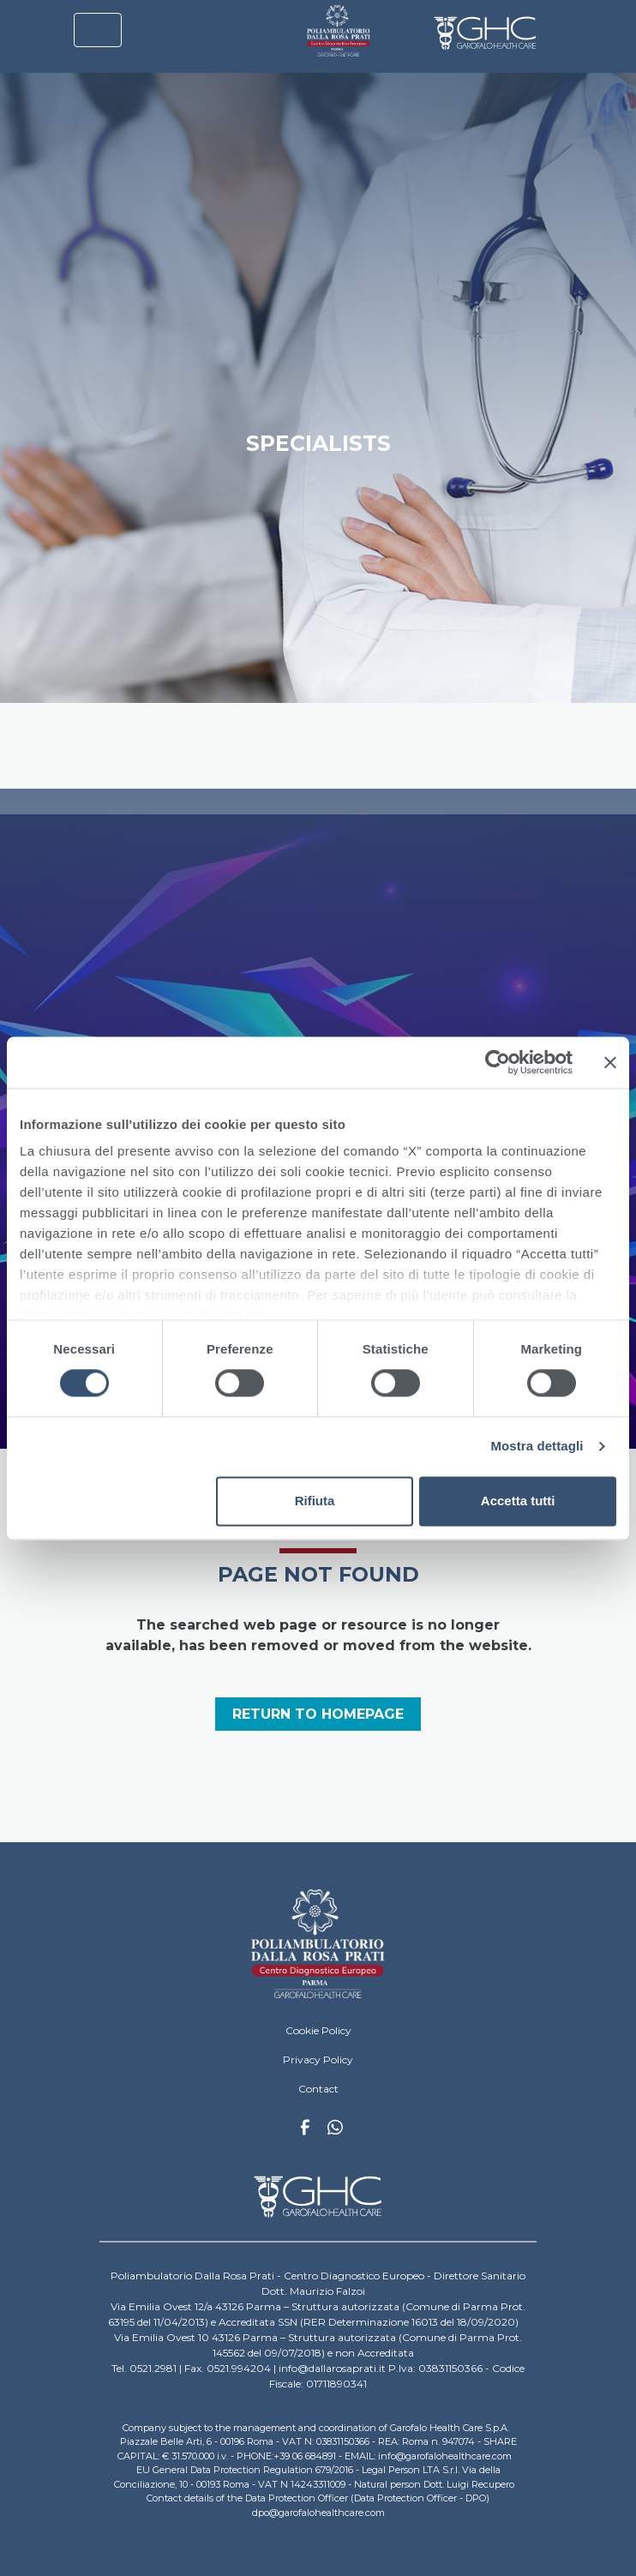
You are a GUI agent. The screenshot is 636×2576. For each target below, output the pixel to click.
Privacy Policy (318, 2059)
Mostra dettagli (536, 1446)
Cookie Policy (318, 2030)
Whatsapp (335, 2129)
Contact (318, 2088)
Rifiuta (315, 1500)
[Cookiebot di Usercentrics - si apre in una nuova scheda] (498, 1062)
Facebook (305, 2132)
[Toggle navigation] (98, 30)
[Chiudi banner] (610, 1062)
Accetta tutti (518, 1500)
